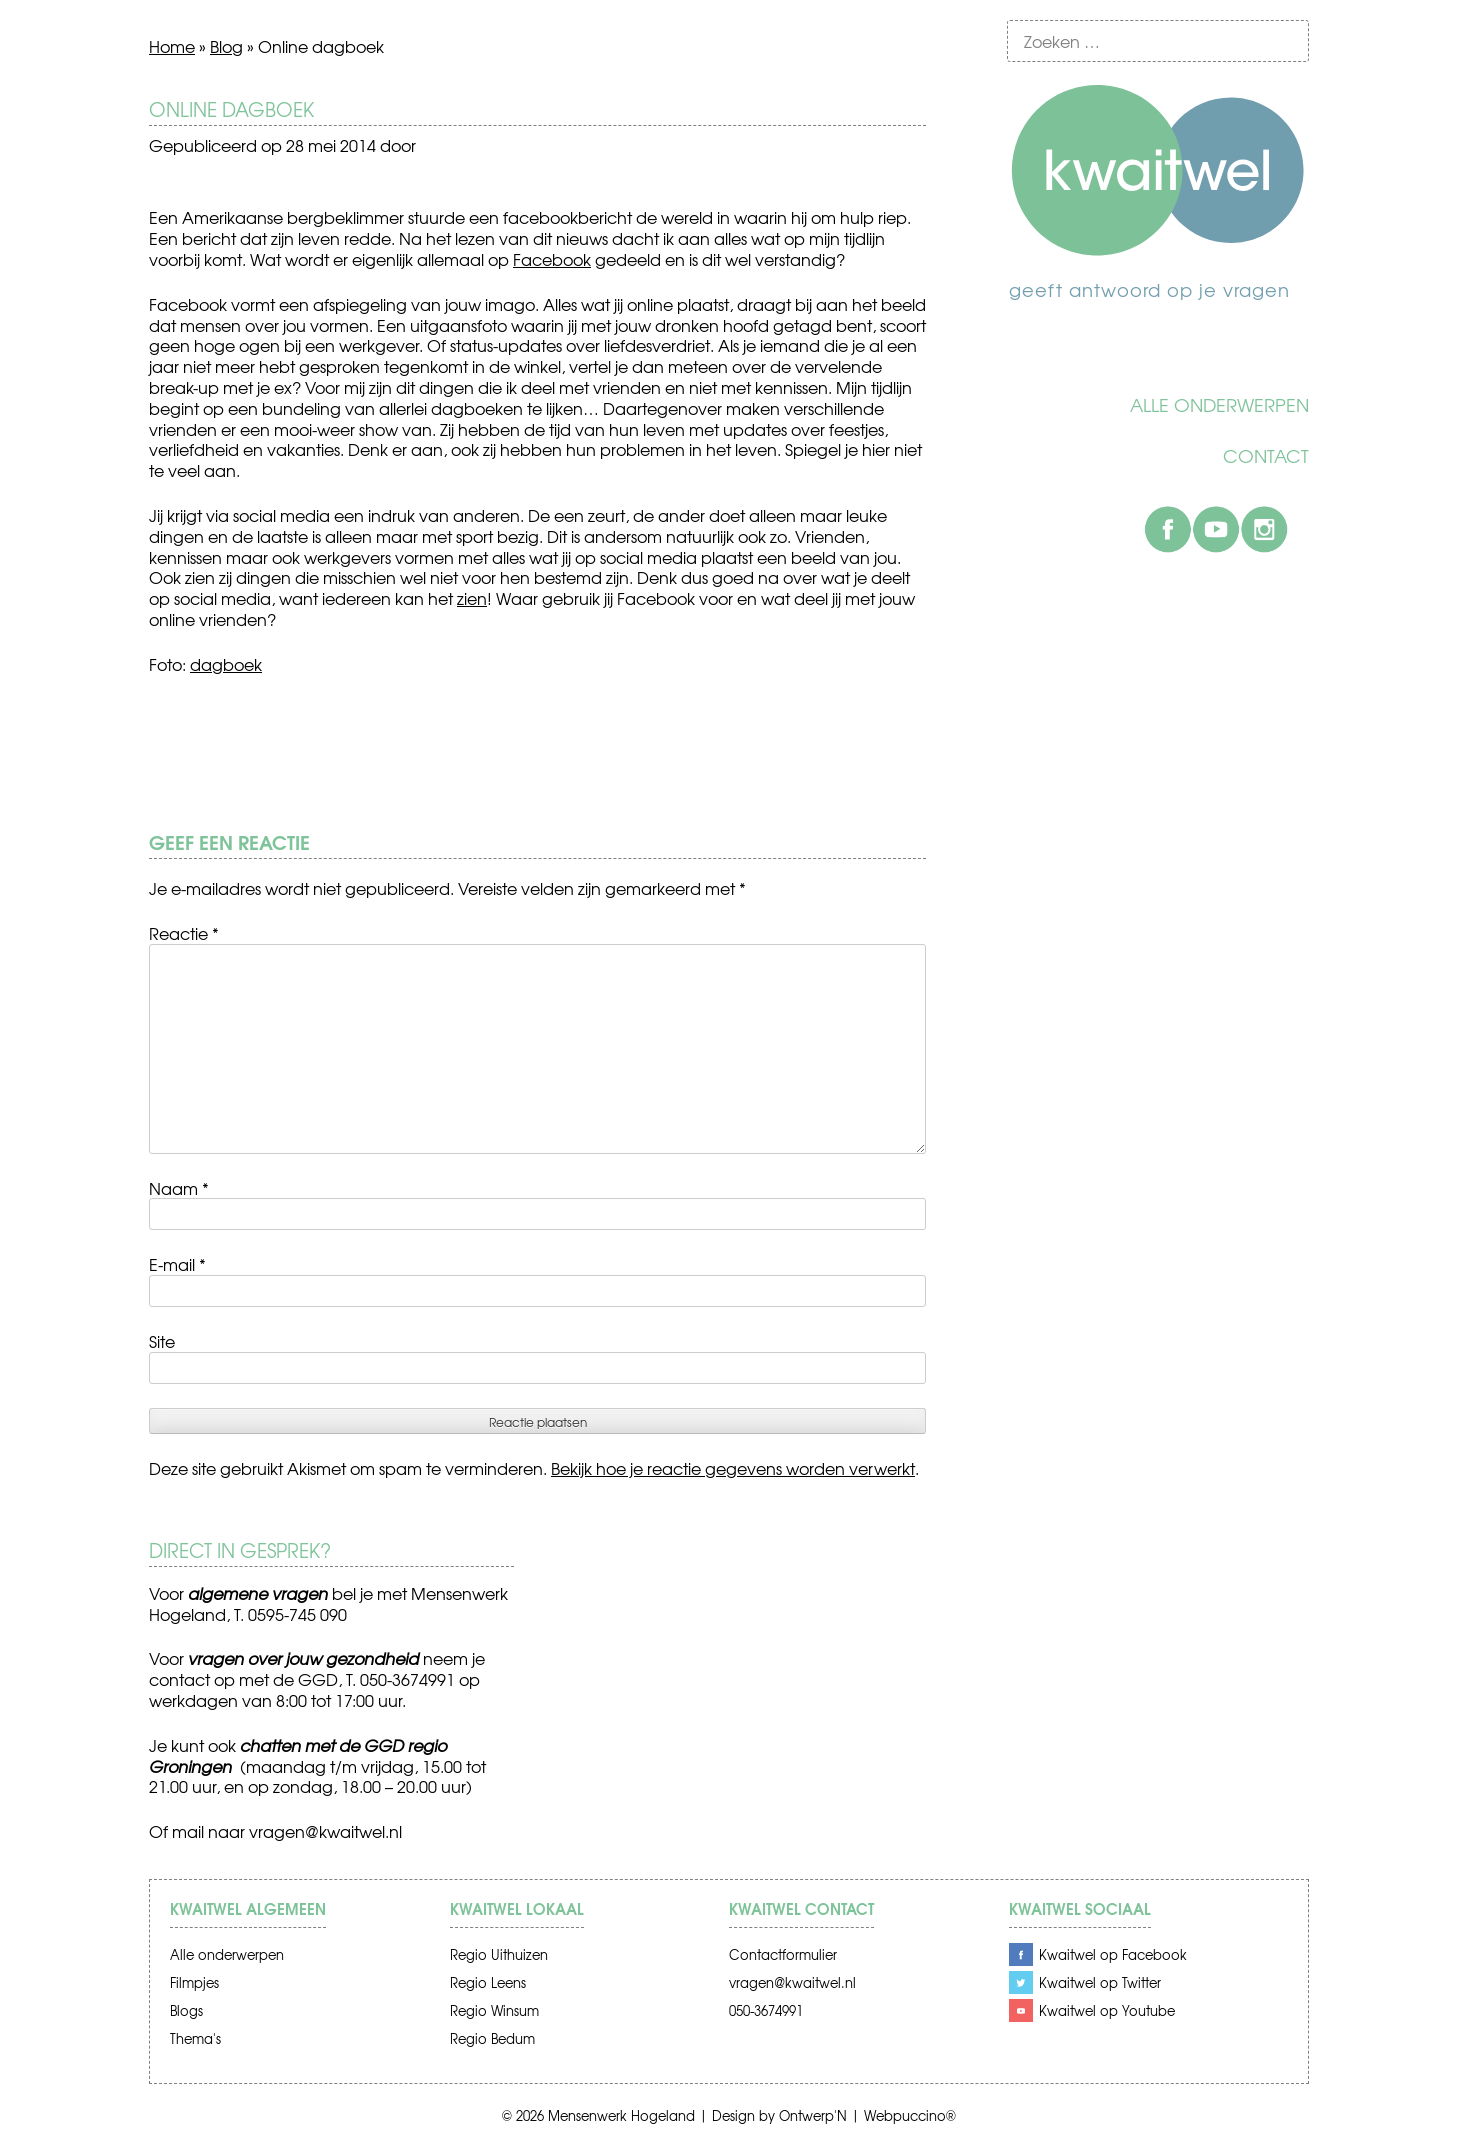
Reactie (184, 933)
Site (162, 1341)
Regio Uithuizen (499, 1954)
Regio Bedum (492, 2038)
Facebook (1168, 529)
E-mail (177, 1264)
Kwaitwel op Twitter (1100, 1982)
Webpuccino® (910, 2115)
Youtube (1216, 529)
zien (472, 598)
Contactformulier (783, 1954)
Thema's (195, 2038)
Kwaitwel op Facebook (1113, 1954)
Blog (226, 46)
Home (172, 46)
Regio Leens (488, 1982)
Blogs (186, 2010)
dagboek (226, 664)
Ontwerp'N (813, 2115)
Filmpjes (194, 1982)
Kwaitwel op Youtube (1107, 2010)
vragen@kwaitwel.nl (325, 1831)
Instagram (1264, 529)
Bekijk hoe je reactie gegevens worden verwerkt (733, 1468)
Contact (1266, 456)
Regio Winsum (494, 2010)
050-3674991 (766, 2010)
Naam (179, 1188)
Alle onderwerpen (1219, 405)
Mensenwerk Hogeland (621, 2115)
